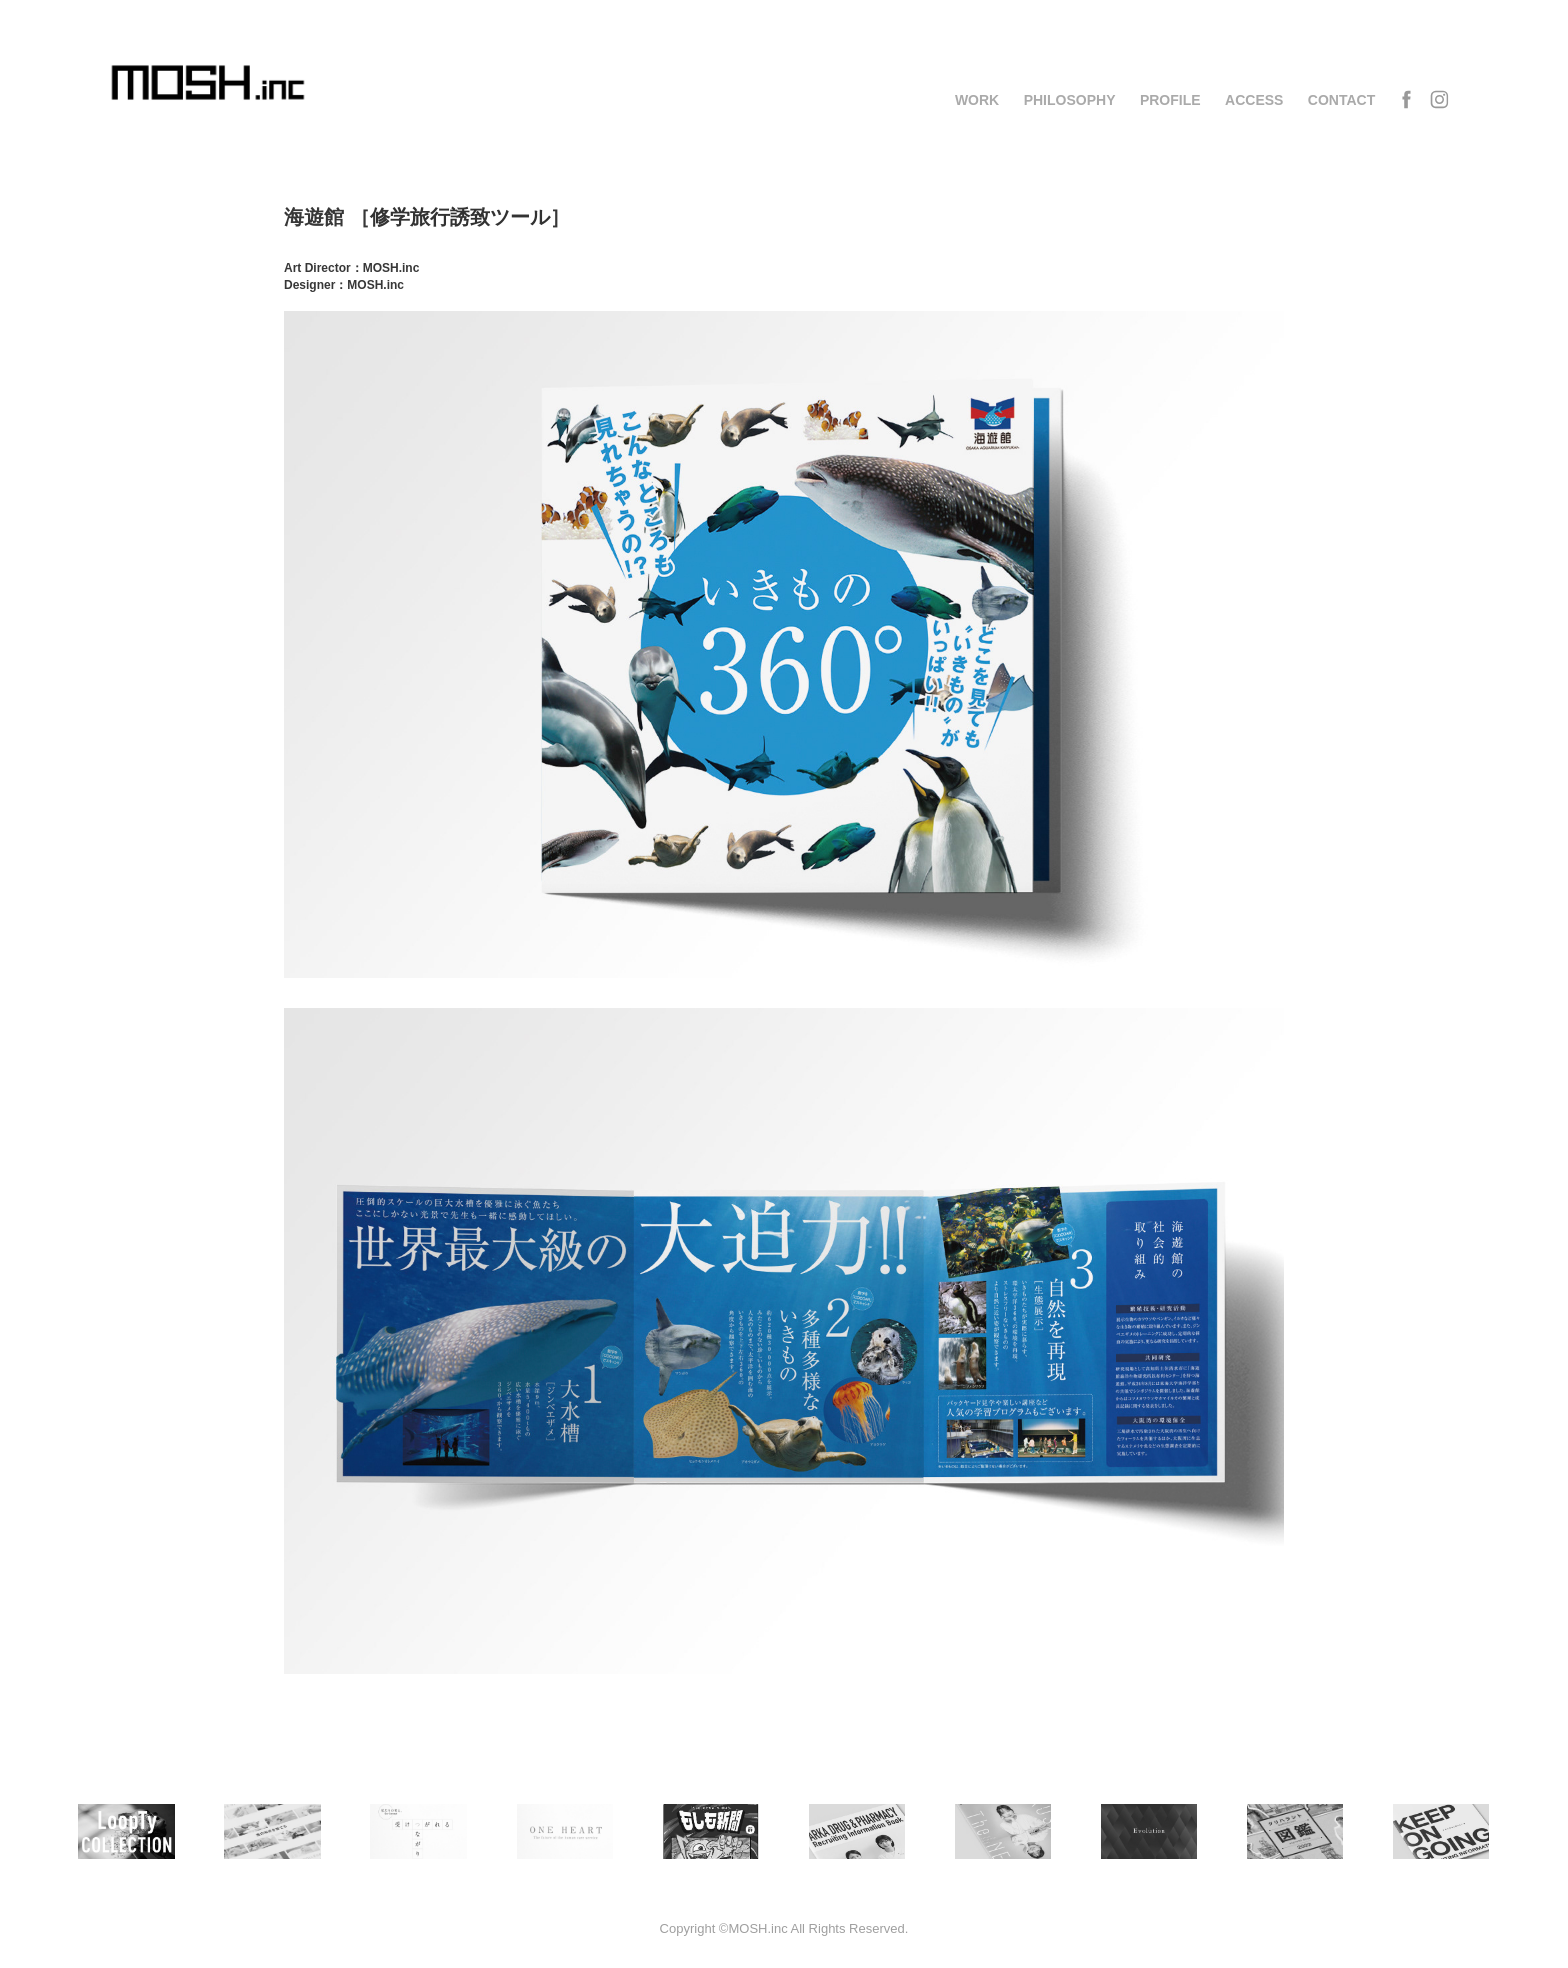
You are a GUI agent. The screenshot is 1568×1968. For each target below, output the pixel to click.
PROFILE (1170, 100)
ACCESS (1254, 100)
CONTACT (1341, 100)
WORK (977, 100)
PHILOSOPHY (1070, 100)
